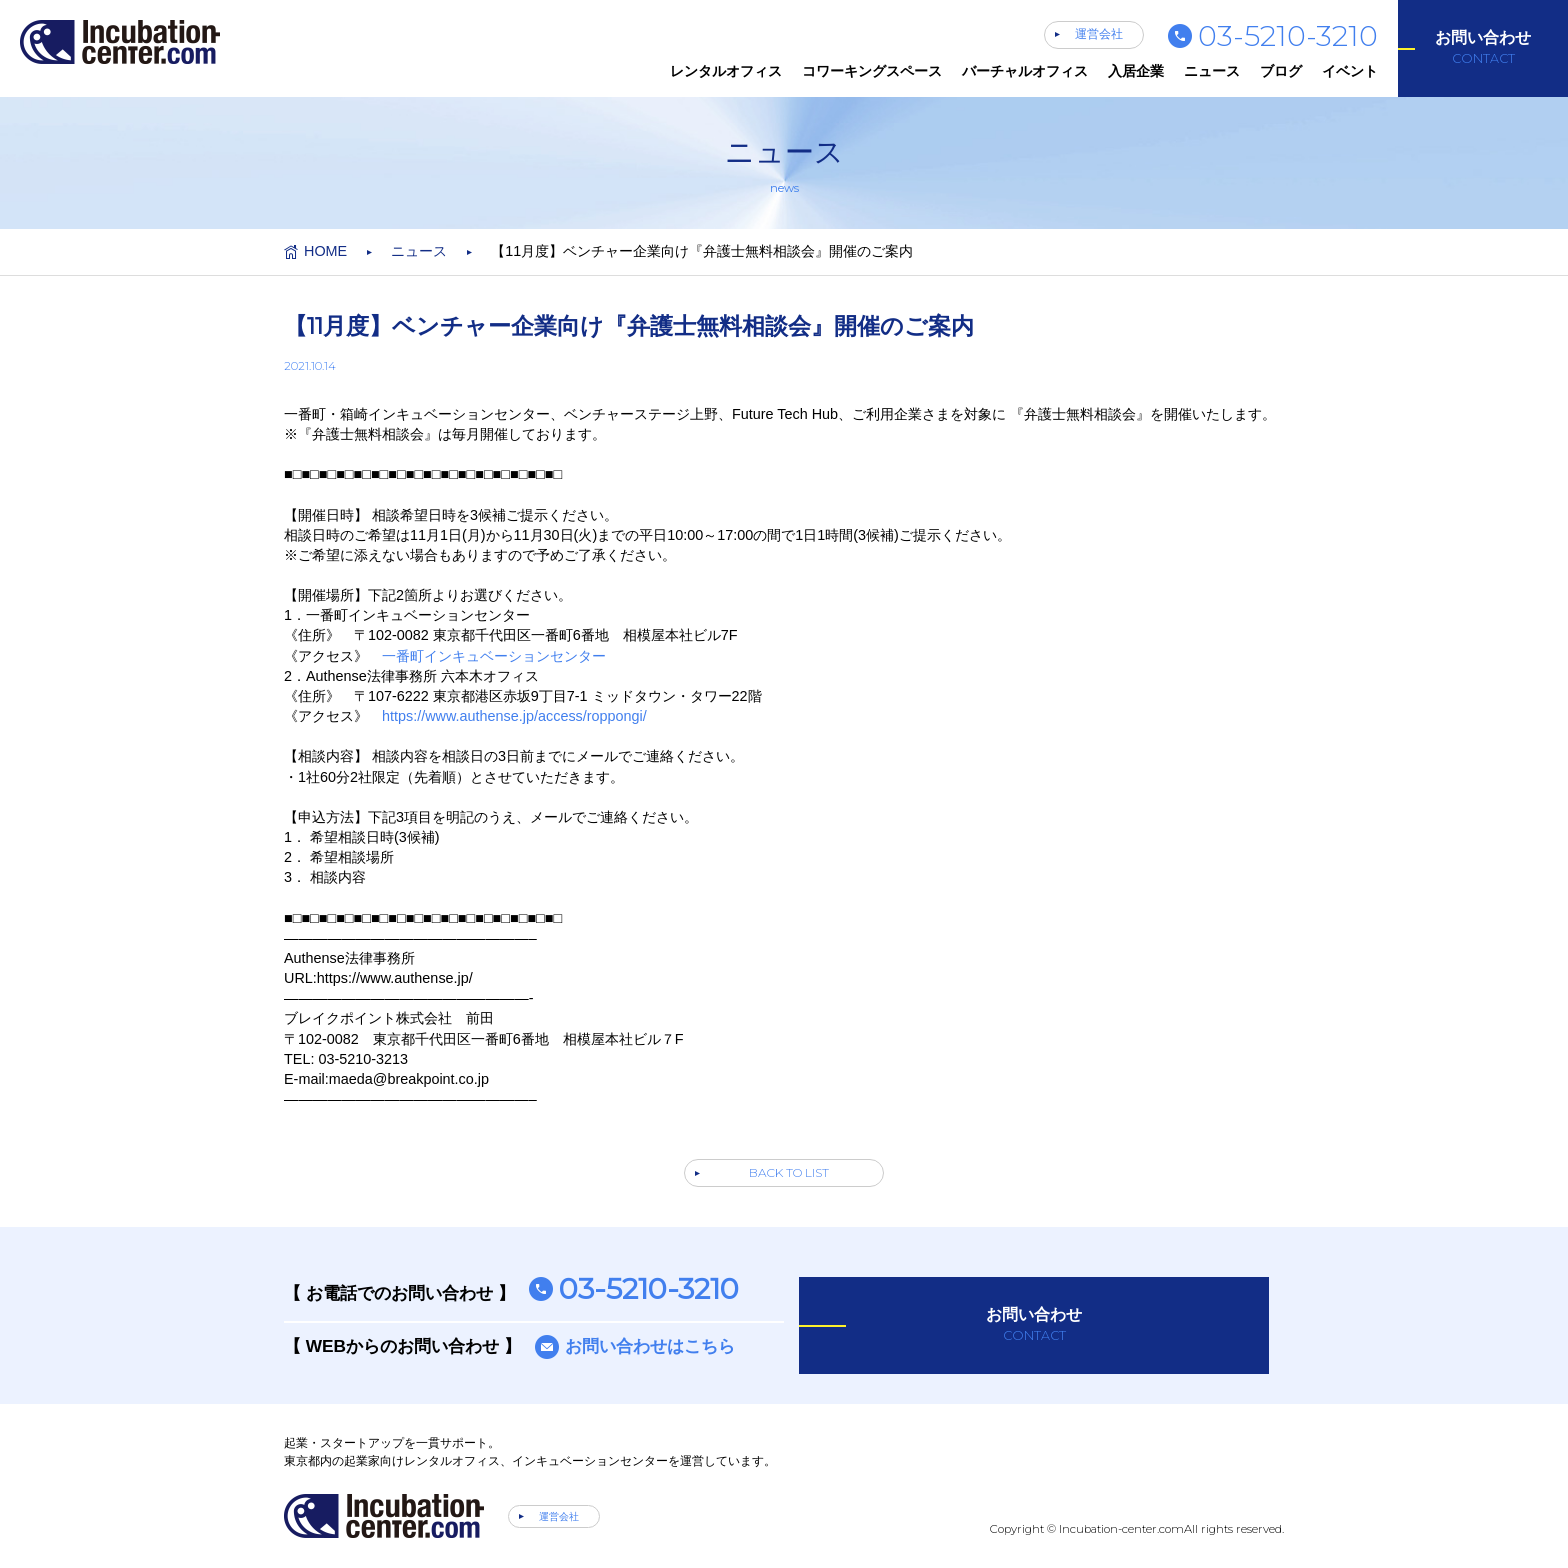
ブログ (1281, 71)
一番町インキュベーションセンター (494, 656)
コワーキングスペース (872, 71)
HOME (325, 251)
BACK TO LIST (789, 1172)
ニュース (1212, 71)
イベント (1350, 71)
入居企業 (1136, 71)
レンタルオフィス (726, 71)
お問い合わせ (1483, 48)
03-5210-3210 (1288, 35)
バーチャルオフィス (1025, 71)
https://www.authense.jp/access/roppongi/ (514, 716)
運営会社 (1099, 34)
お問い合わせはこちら (650, 1346)
